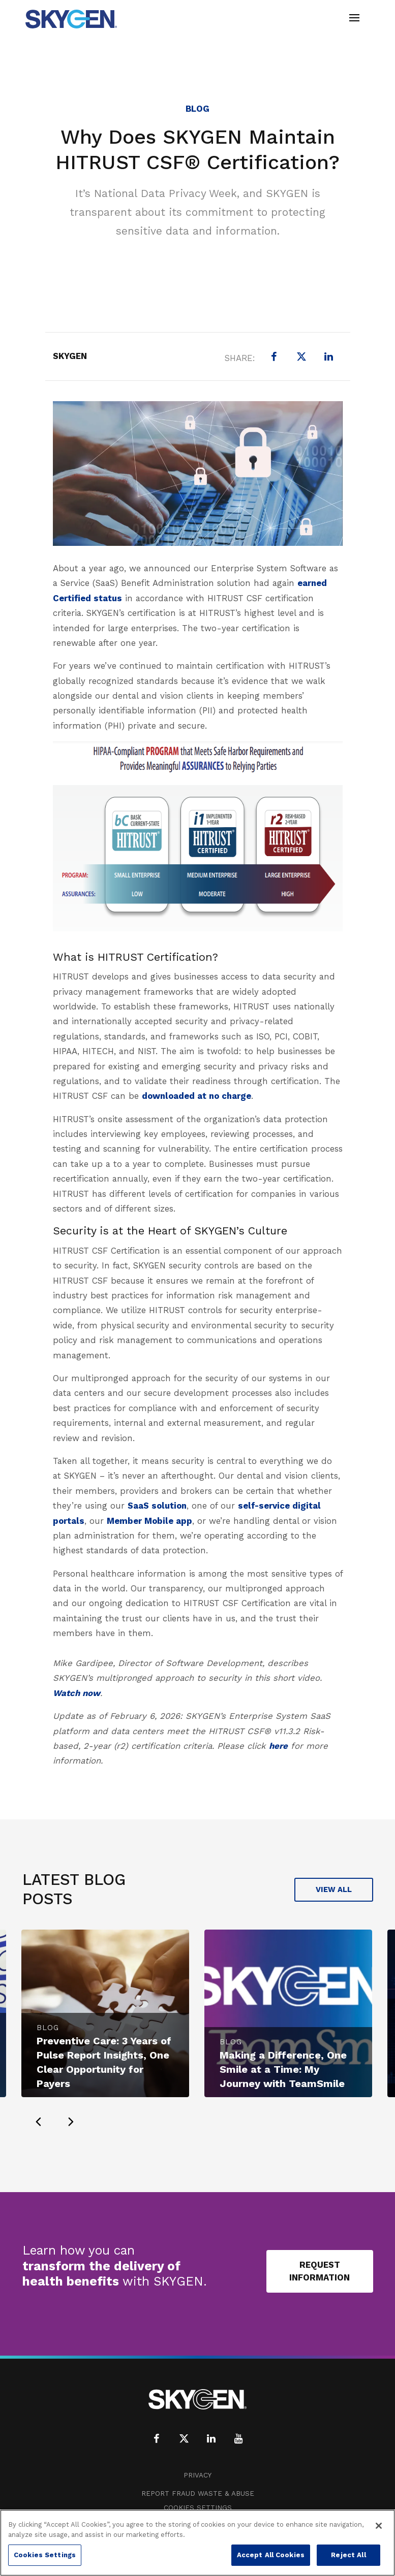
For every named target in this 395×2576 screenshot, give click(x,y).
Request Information (319, 2271)
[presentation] (38, 2121)
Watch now (76, 1693)
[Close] (379, 2526)
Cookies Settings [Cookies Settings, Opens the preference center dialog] (45, 2555)
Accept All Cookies (271, 2555)
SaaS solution (157, 1506)
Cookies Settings (198, 2508)
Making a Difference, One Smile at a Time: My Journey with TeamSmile (283, 2069)
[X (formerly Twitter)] (301, 356)
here (278, 1746)
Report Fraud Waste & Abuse (197, 2493)
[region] (197, 2542)
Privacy (197, 2475)
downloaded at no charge (196, 1096)
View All (334, 1889)
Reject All (348, 2555)
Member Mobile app (149, 1521)
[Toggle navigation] (354, 19)
